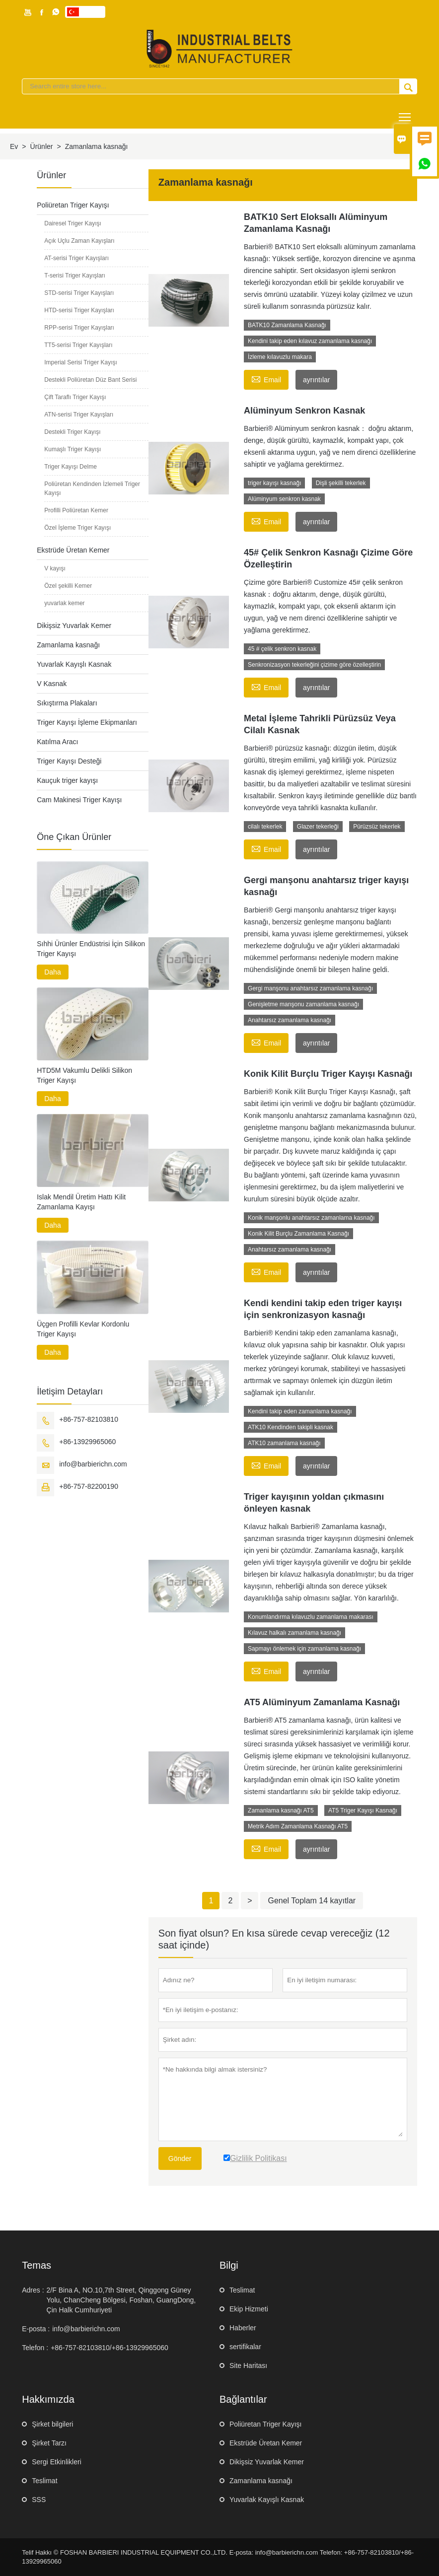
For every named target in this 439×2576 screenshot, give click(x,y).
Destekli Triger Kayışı (72, 431)
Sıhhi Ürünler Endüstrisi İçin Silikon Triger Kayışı (91, 949)
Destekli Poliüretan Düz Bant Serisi (90, 379)
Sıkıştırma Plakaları (67, 703)
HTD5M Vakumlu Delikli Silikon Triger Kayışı (84, 1075)
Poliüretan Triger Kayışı (73, 205)
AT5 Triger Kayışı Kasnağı (362, 1810)
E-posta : (36, 2329)
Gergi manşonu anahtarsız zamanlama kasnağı (310, 988)
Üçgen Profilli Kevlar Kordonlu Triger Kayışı (83, 1329)
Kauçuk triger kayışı (67, 780)
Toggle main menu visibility (405, 113)
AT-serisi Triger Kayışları (76, 258)
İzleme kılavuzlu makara (280, 356)
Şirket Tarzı (49, 2443)
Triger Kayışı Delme (70, 466)
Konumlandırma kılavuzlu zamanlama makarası (310, 1616)
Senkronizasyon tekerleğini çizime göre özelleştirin (314, 664)
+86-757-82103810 (88, 1419)
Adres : (33, 2290)
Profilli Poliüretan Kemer (76, 510)
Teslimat (242, 2290)
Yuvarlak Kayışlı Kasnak (74, 664)
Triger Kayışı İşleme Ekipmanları (87, 722)
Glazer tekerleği (318, 826)
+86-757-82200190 (88, 1486)
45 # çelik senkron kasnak (282, 648)
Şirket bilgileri (52, 2424)
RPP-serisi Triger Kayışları (79, 327)
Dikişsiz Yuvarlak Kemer (74, 625)
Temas (36, 2265)
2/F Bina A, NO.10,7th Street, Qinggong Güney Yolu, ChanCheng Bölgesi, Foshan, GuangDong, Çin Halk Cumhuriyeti (121, 2300)
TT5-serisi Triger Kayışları (78, 345)
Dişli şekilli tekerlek (341, 483)
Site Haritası (248, 2365)
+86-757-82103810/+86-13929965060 (109, 2348)
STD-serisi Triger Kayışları (79, 292)
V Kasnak (52, 684)
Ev (14, 146)
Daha (52, 972)
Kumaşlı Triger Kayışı (72, 449)
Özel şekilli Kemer (68, 585)
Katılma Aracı (57, 742)
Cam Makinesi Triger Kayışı (79, 800)
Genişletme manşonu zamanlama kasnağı (303, 1004)
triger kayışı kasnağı (274, 483)
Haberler (242, 2328)
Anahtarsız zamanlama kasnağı (289, 1020)
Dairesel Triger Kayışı (72, 223)
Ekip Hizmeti (248, 2309)
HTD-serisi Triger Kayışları (79, 310)
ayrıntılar (316, 380)
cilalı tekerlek (265, 826)
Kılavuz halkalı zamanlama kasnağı (294, 1632)
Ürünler (41, 146)
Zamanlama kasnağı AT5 (281, 1810)
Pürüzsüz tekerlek (376, 826)
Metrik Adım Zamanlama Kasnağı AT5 (298, 1826)
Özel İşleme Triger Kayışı (77, 527)
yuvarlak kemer (64, 603)
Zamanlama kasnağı (68, 645)
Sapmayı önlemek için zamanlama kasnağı (304, 1648)
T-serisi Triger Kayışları (74, 275)
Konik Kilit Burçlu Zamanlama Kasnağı (298, 1233)
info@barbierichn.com (93, 1464)
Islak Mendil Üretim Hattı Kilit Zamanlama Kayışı (81, 1202)
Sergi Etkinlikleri (56, 2462)
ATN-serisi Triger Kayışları (78, 414)
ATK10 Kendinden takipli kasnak (290, 1427)
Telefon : (35, 2348)
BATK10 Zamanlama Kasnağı (287, 325)
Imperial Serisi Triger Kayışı (80, 362)
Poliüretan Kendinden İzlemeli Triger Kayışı (92, 488)
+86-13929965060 (87, 1442)
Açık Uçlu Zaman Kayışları (79, 240)
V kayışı (55, 568)
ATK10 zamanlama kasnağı (284, 1443)
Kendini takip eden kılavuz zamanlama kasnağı (310, 341)
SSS (39, 2500)
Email (266, 378)
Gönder (180, 2158)
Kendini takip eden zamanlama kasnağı (300, 1411)
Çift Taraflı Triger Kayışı (75, 397)
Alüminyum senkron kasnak (284, 498)
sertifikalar (245, 2347)
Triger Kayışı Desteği (69, 761)
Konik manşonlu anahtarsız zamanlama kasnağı (311, 1217)
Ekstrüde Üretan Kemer (73, 550)
